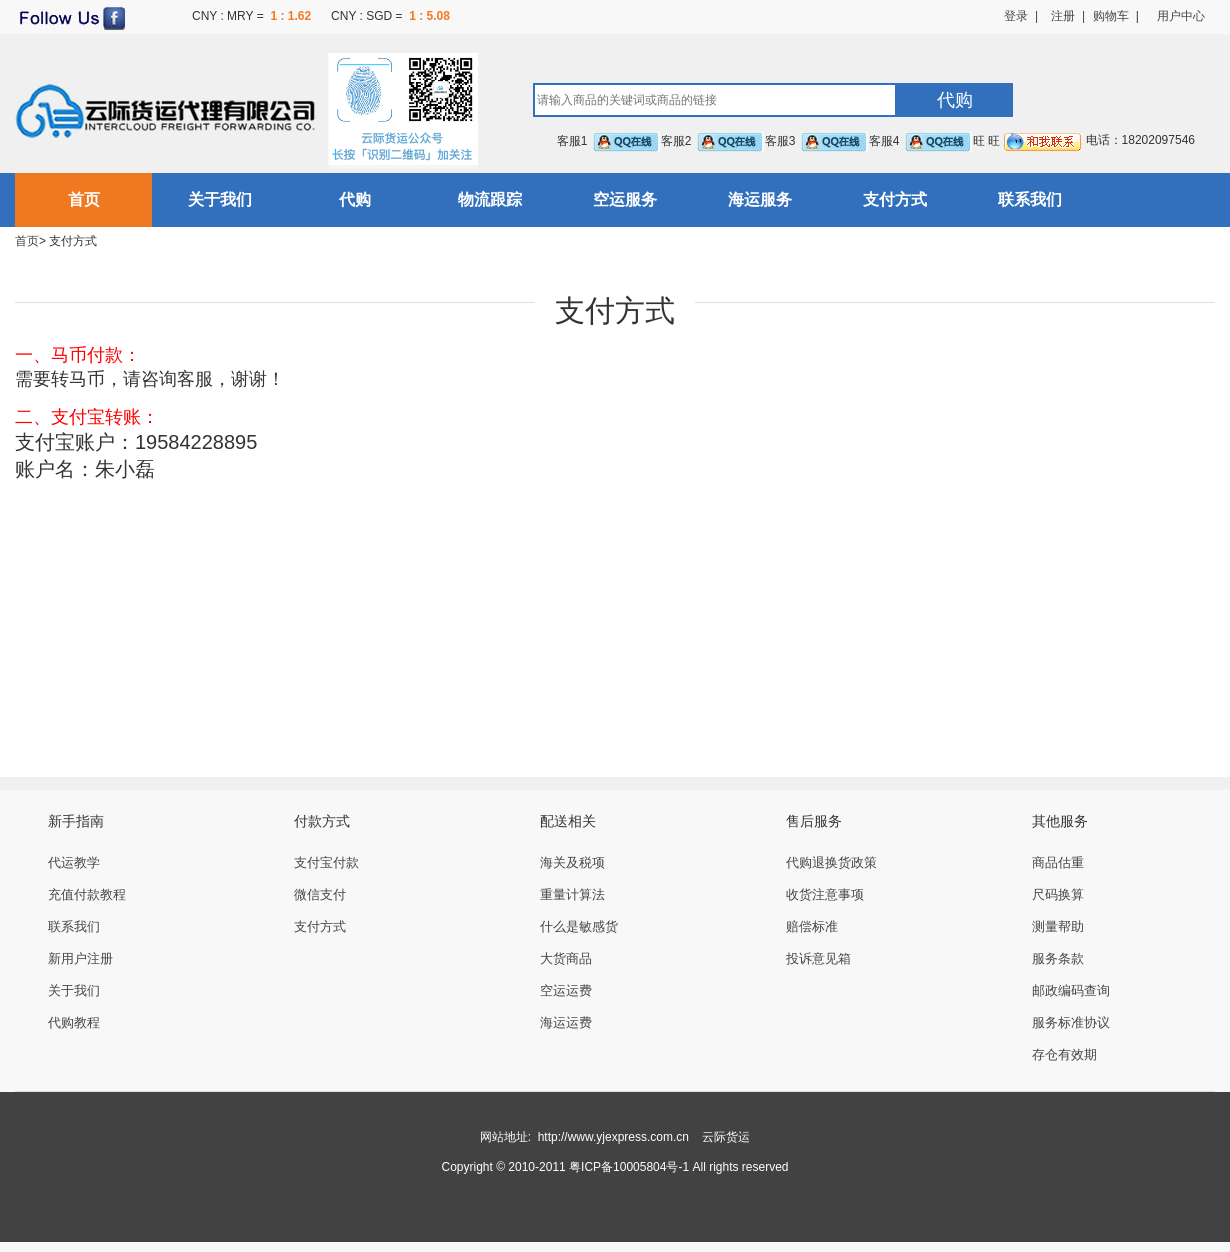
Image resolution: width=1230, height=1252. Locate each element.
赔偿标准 (812, 926)
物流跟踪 (490, 199)
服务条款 (1058, 958)
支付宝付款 (326, 862)
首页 (84, 199)
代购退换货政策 (831, 862)
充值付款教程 (87, 894)
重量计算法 (572, 894)
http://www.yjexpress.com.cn (613, 1137)
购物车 (1111, 16)
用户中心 (1181, 16)
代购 (355, 199)
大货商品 (566, 958)
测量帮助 (1058, 926)
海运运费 (566, 1022)
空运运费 (566, 990)
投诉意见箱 (818, 958)
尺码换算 (1058, 894)
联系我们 (1030, 199)
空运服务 (625, 199)
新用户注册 (80, 958)
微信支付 (320, 894)
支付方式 (895, 199)
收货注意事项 (825, 894)
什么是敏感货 (579, 926)
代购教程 (74, 1022)
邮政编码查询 (1071, 990)
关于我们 (220, 199)
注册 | (1061, 16)
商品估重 (1058, 862)
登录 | (1021, 16)
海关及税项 (572, 862)
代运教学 (74, 862)
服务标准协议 (1071, 1022)
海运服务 (760, 199)
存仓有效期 (1064, 1054)
